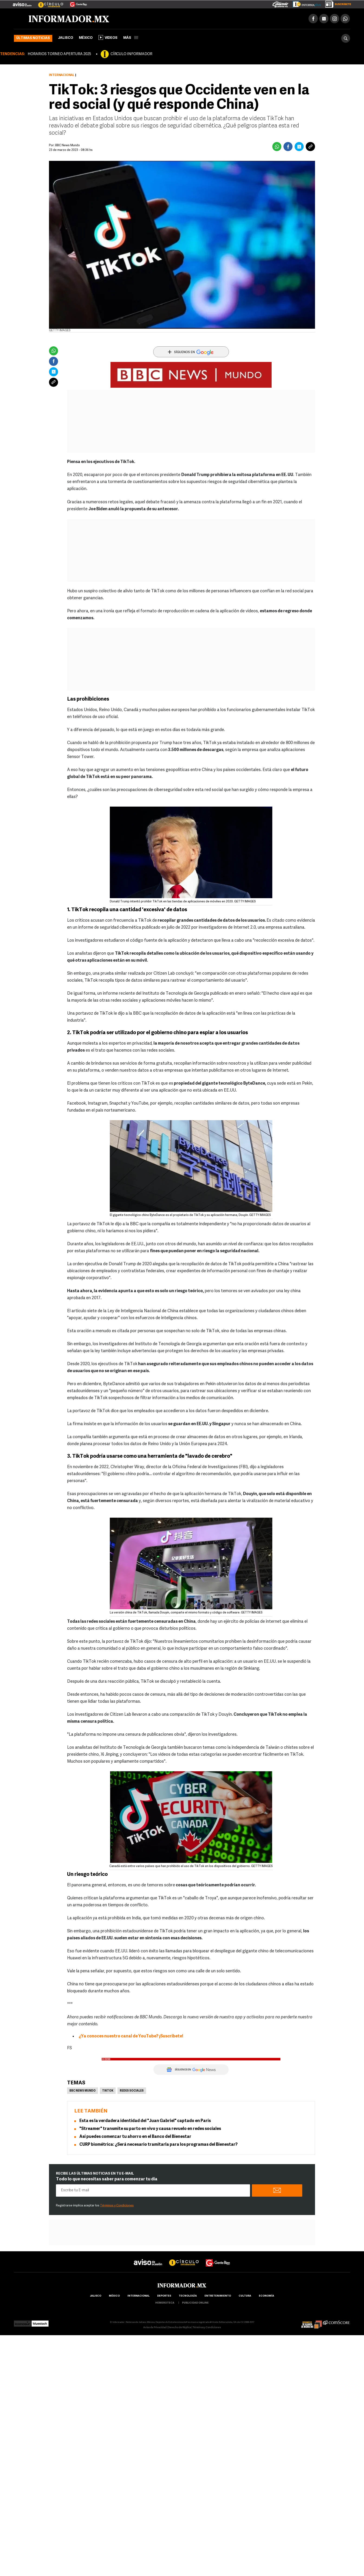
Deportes (164, 2296)
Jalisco (65, 38)
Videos (107, 37)
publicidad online (195, 2303)
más (130, 38)
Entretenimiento (218, 2296)
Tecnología (188, 2296)
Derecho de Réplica (179, 2327)
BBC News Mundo (67, 145)
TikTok (107, 2090)
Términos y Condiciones (117, 2205)
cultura (245, 2296)
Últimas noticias (33, 38)
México (86, 38)
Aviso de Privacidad (154, 2327)
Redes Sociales (132, 2090)
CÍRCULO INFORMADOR (131, 54)
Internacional (62, 75)
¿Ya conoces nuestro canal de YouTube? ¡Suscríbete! (131, 2036)
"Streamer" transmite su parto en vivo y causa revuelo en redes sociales (150, 2129)
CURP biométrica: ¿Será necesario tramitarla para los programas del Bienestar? (158, 2144)
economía (266, 2296)
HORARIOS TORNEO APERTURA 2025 (59, 54)
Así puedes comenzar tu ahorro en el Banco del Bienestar (135, 2137)
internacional (138, 2296)
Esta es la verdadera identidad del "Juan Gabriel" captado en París (145, 2121)
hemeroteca (164, 2303)
